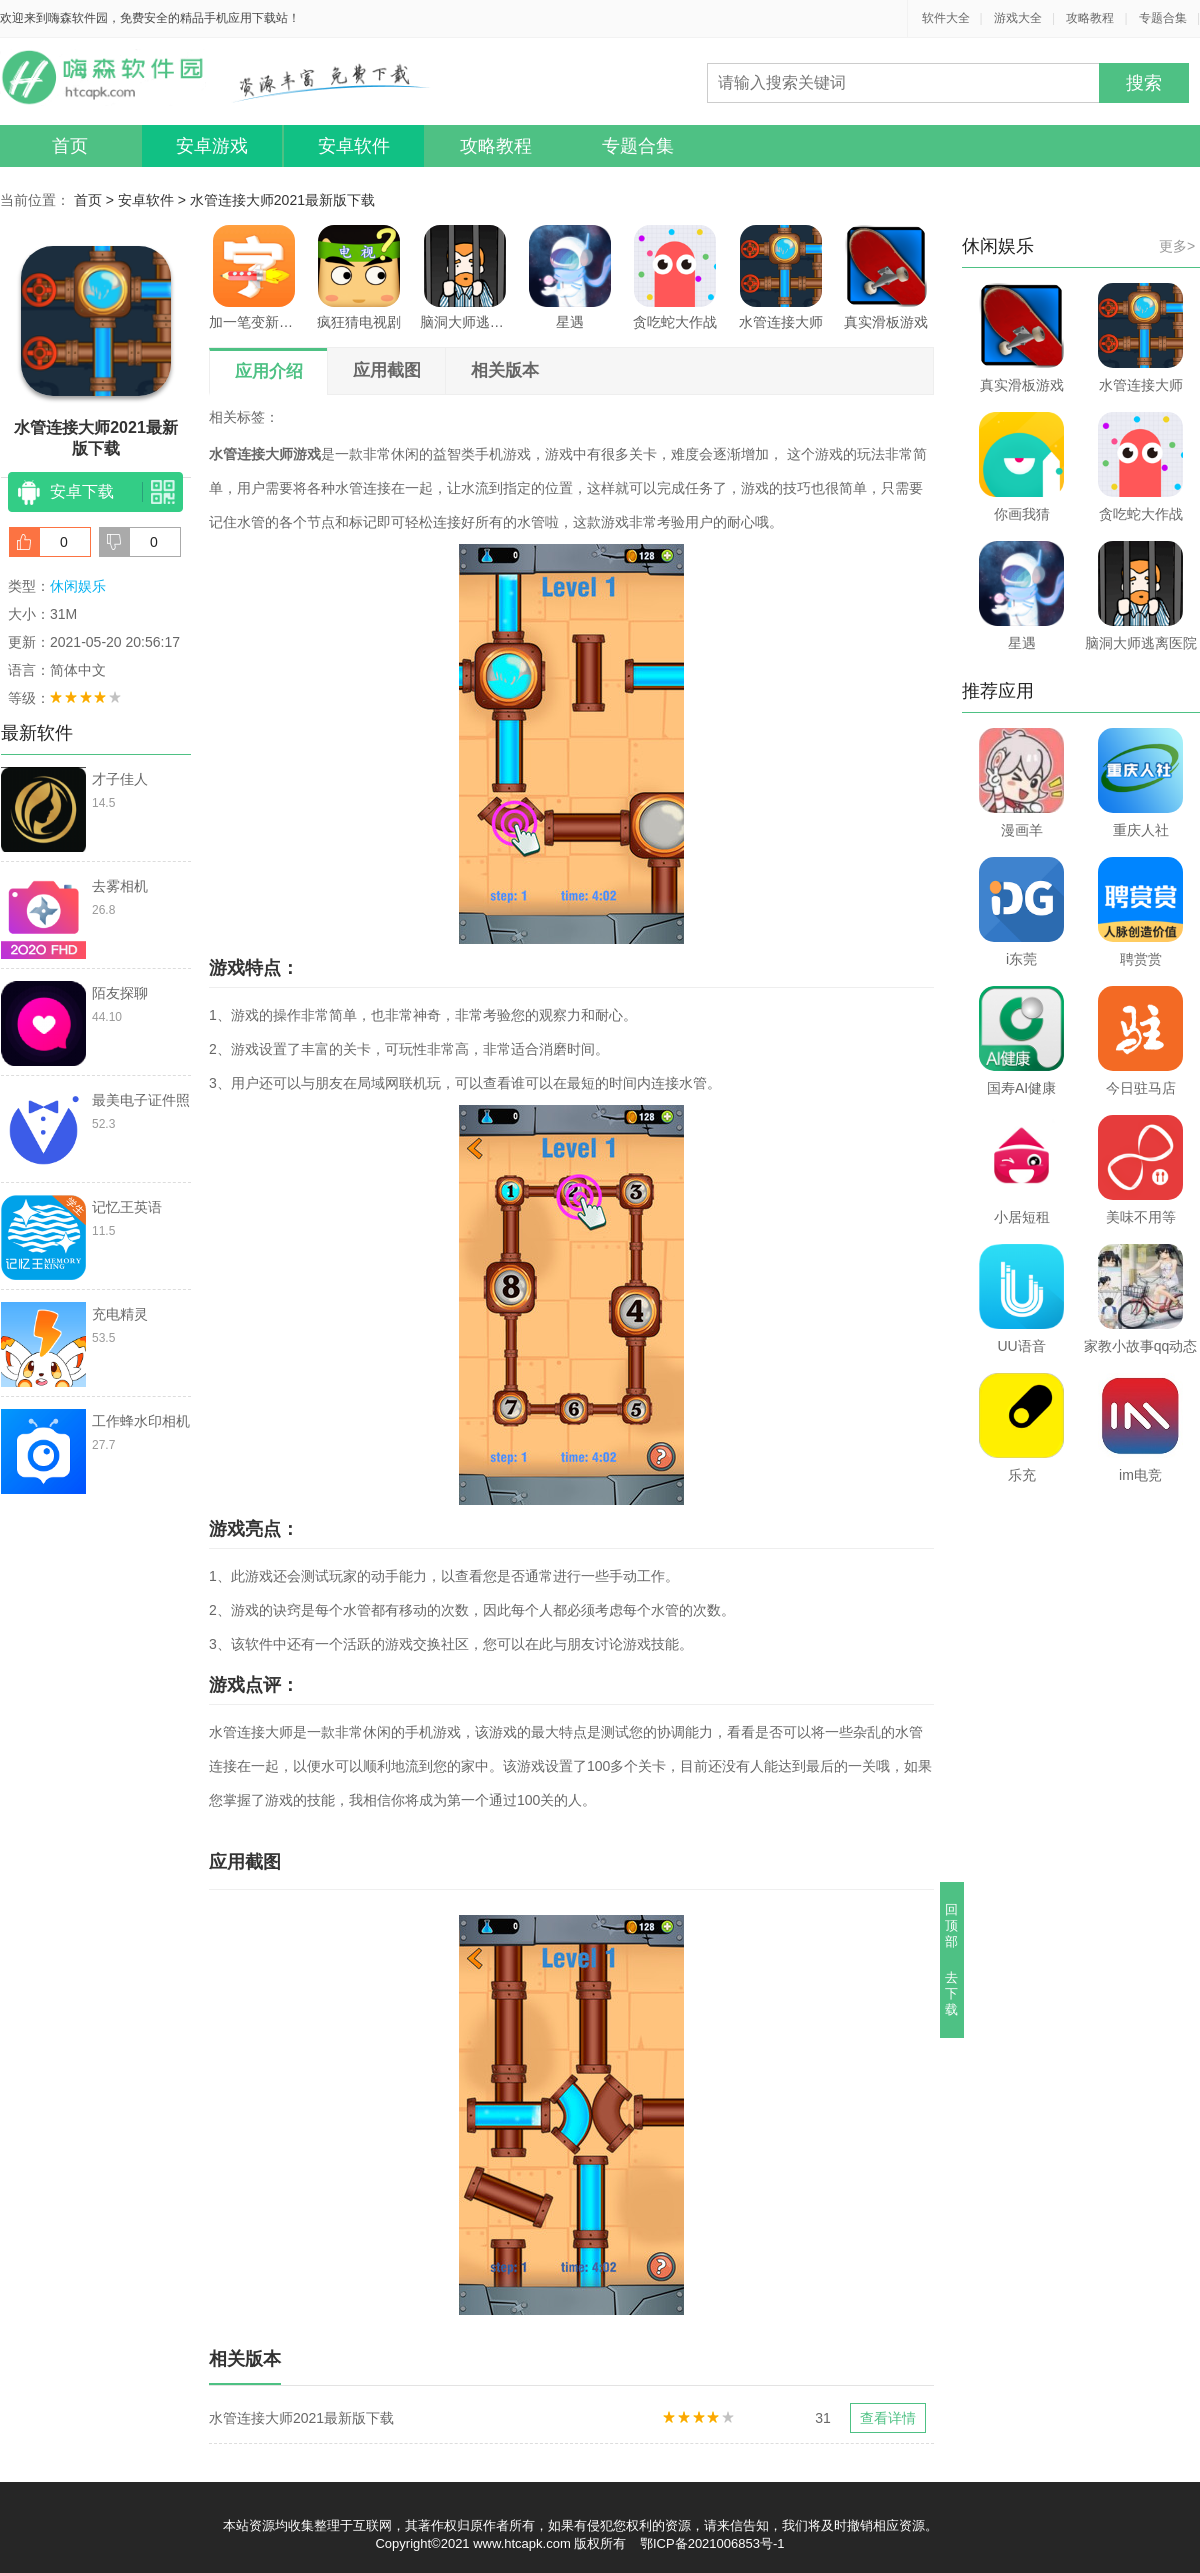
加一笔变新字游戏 (254, 277)
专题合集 (1163, 18)
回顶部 (952, 1925)
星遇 (570, 277)
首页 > (96, 200)
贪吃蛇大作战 (675, 277)
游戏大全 (1018, 18)
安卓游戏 (212, 146)
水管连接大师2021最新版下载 (282, 200)
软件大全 (946, 18)
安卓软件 (354, 146)
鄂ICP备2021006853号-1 (712, 2543)
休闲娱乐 (78, 586)
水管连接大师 (781, 277)
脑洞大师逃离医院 (465, 277)
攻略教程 (1090, 18)
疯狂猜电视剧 (359, 277)
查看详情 (888, 2418)
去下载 (952, 1993)
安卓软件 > (154, 200)
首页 (70, 146)
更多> (1177, 246)
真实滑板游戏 (886, 277)
